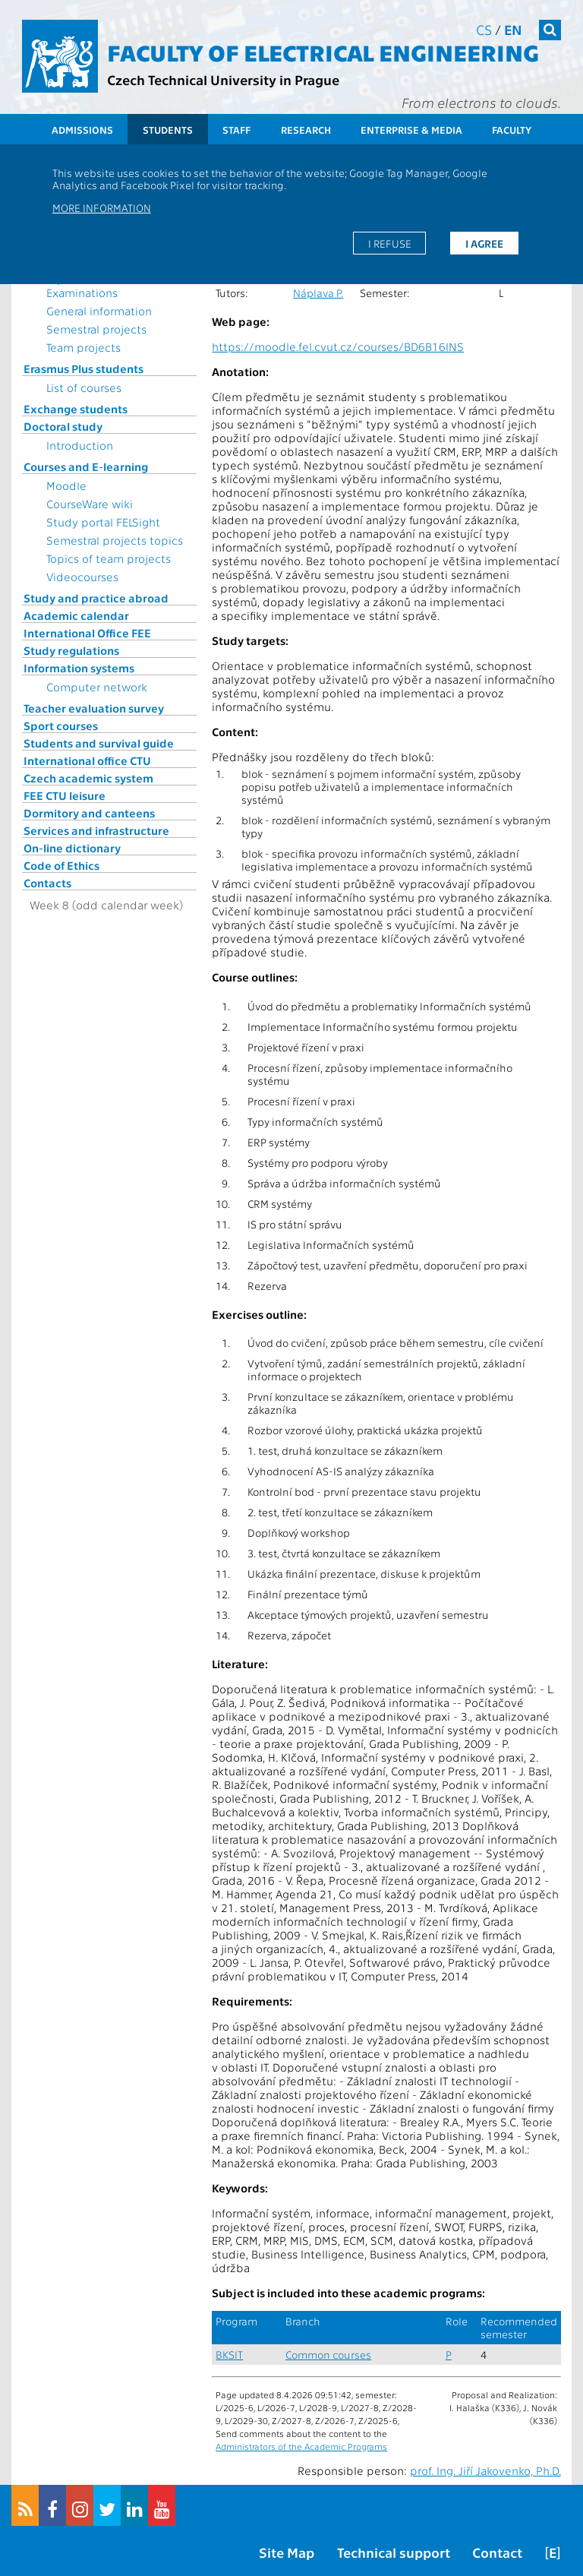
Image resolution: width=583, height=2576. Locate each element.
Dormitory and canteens (89, 813)
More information (101, 207)
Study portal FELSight (103, 522)
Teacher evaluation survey (94, 708)
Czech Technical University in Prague (223, 79)
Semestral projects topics (114, 540)
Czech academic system (88, 778)
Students (168, 129)
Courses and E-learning (86, 466)
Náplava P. (318, 292)
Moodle (66, 485)
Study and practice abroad (96, 598)
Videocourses (82, 576)
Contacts (47, 883)
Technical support (393, 2552)
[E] (552, 2552)
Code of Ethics (61, 865)
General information (99, 311)
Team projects (83, 347)
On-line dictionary (72, 848)
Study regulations (71, 650)
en (513, 29)
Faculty (511, 129)
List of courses (83, 387)
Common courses (328, 2354)
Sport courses (61, 725)
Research (306, 129)
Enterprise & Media (411, 129)
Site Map (286, 2552)
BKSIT (229, 2354)
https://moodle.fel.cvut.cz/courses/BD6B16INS (338, 346)
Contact (497, 2552)
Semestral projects (96, 329)
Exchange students (76, 409)
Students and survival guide (99, 743)
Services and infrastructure (96, 830)
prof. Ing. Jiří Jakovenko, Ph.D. (485, 2470)
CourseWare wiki (89, 503)
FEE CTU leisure (65, 795)
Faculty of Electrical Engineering (323, 51)
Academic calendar (76, 615)
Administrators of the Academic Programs (301, 2446)
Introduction (79, 445)
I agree (484, 243)
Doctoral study (63, 426)
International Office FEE (87, 633)
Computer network (96, 687)
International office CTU (87, 760)
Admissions (82, 129)
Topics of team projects (108, 558)
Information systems (79, 668)
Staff (236, 129)
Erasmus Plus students (83, 368)
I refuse (389, 243)
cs (484, 29)
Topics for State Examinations (87, 285)
